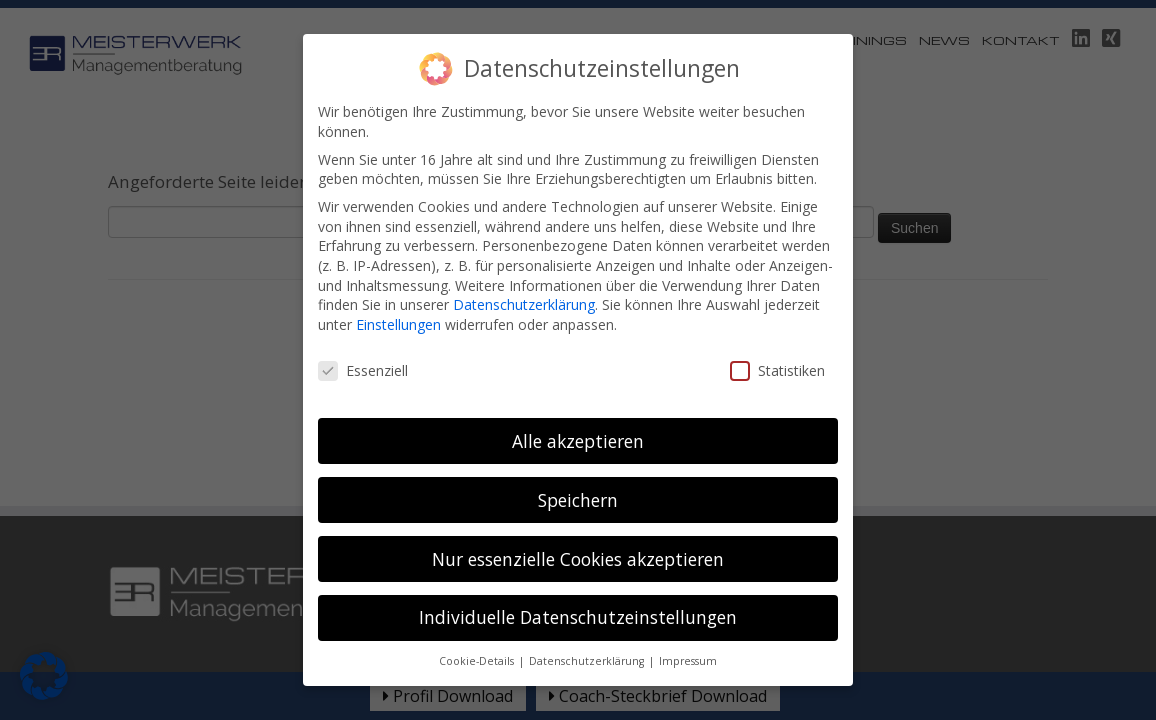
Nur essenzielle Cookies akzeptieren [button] (578, 524)
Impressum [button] (688, 627)
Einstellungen (398, 290)
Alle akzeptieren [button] (578, 407)
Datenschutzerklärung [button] (588, 627)
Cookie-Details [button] (478, 627)
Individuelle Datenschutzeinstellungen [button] (578, 583)
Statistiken (777, 336)
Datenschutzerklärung (524, 270)
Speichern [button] (578, 466)
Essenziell (363, 336)
